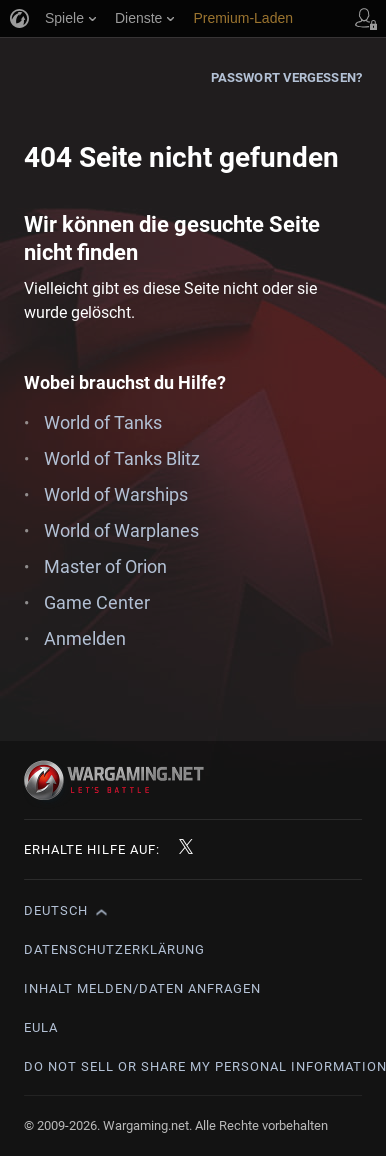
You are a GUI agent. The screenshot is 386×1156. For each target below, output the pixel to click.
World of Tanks (103, 422)
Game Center (97, 602)
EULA (41, 1027)
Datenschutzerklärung (114, 949)
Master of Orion (105, 566)
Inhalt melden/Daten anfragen (142, 988)
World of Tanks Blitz (122, 458)
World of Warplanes (121, 530)
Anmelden (85, 638)
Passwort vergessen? (286, 77)
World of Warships (116, 494)
